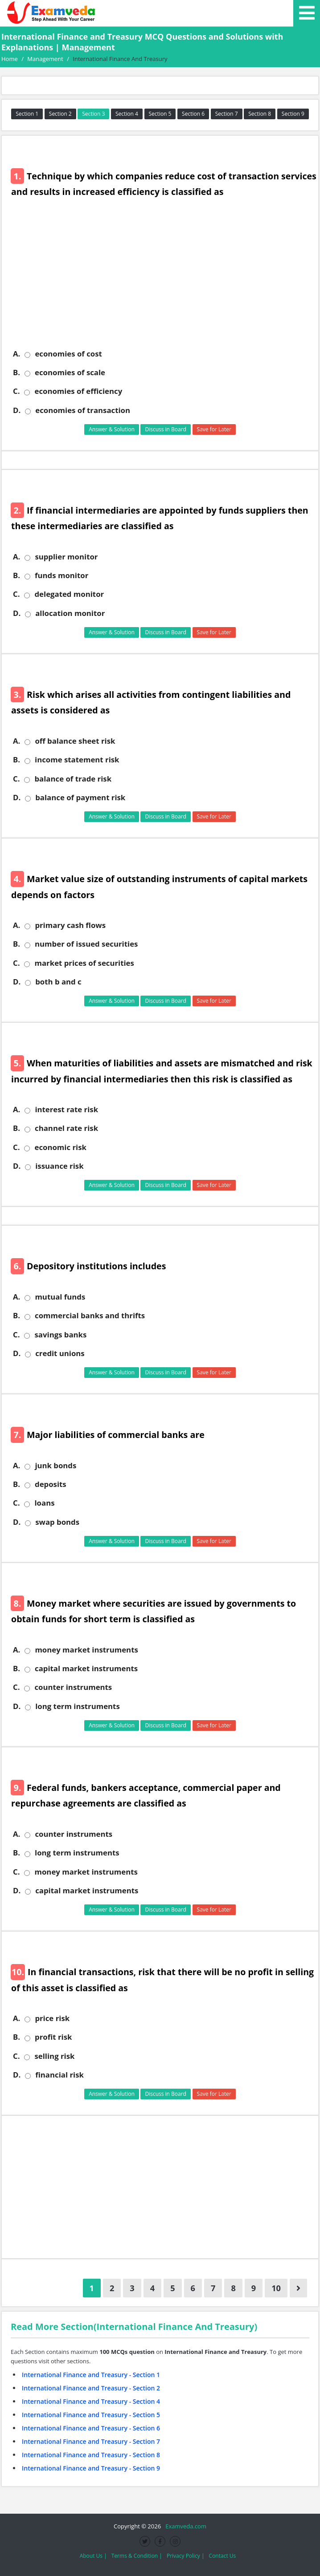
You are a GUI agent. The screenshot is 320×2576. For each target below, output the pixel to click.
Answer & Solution (112, 429)
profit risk (53, 2037)
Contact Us (222, 2556)
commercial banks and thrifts (90, 1315)
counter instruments (73, 1687)
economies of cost (68, 354)
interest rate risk (66, 1109)
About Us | (93, 2556)
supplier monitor (66, 557)
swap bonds (57, 1522)
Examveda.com (184, 2526)
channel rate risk (66, 1128)
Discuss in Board (165, 429)
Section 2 (60, 113)
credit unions (60, 1353)
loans (44, 1503)
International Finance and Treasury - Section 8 (91, 2454)
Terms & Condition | (136, 2556)
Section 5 (160, 113)
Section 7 (226, 113)
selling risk (54, 2056)
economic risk (60, 1147)
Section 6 (193, 113)
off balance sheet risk (75, 741)
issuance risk (59, 1166)
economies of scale (70, 372)
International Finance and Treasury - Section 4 (91, 2401)
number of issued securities (86, 944)
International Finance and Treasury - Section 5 (91, 2414)
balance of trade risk (72, 779)
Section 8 (259, 113)
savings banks (60, 1335)
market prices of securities (84, 963)
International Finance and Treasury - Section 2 (91, 2388)
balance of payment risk (80, 797)
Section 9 (293, 113)
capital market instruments (86, 1668)
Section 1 (27, 113)
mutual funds (60, 1297)
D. (17, 410)
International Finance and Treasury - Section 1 (91, 2374)
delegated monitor (69, 594)
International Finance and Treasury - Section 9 (91, 2468)
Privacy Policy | (186, 2556)
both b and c (58, 982)
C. (16, 391)
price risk (52, 2018)
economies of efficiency (78, 391)
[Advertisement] (163, 280)
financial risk (59, 2075)
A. (16, 354)
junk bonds (55, 1465)
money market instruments (86, 1650)
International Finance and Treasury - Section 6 (91, 2428)
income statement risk (77, 760)
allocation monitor (70, 613)
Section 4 (126, 113)
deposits (50, 1484)
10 (276, 2288)
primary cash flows (70, 925)
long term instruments (77, 1706)
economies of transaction (82, 410)
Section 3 (93, 113)
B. (16, 372)
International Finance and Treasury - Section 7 (91, 2441)
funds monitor (61, 575)
